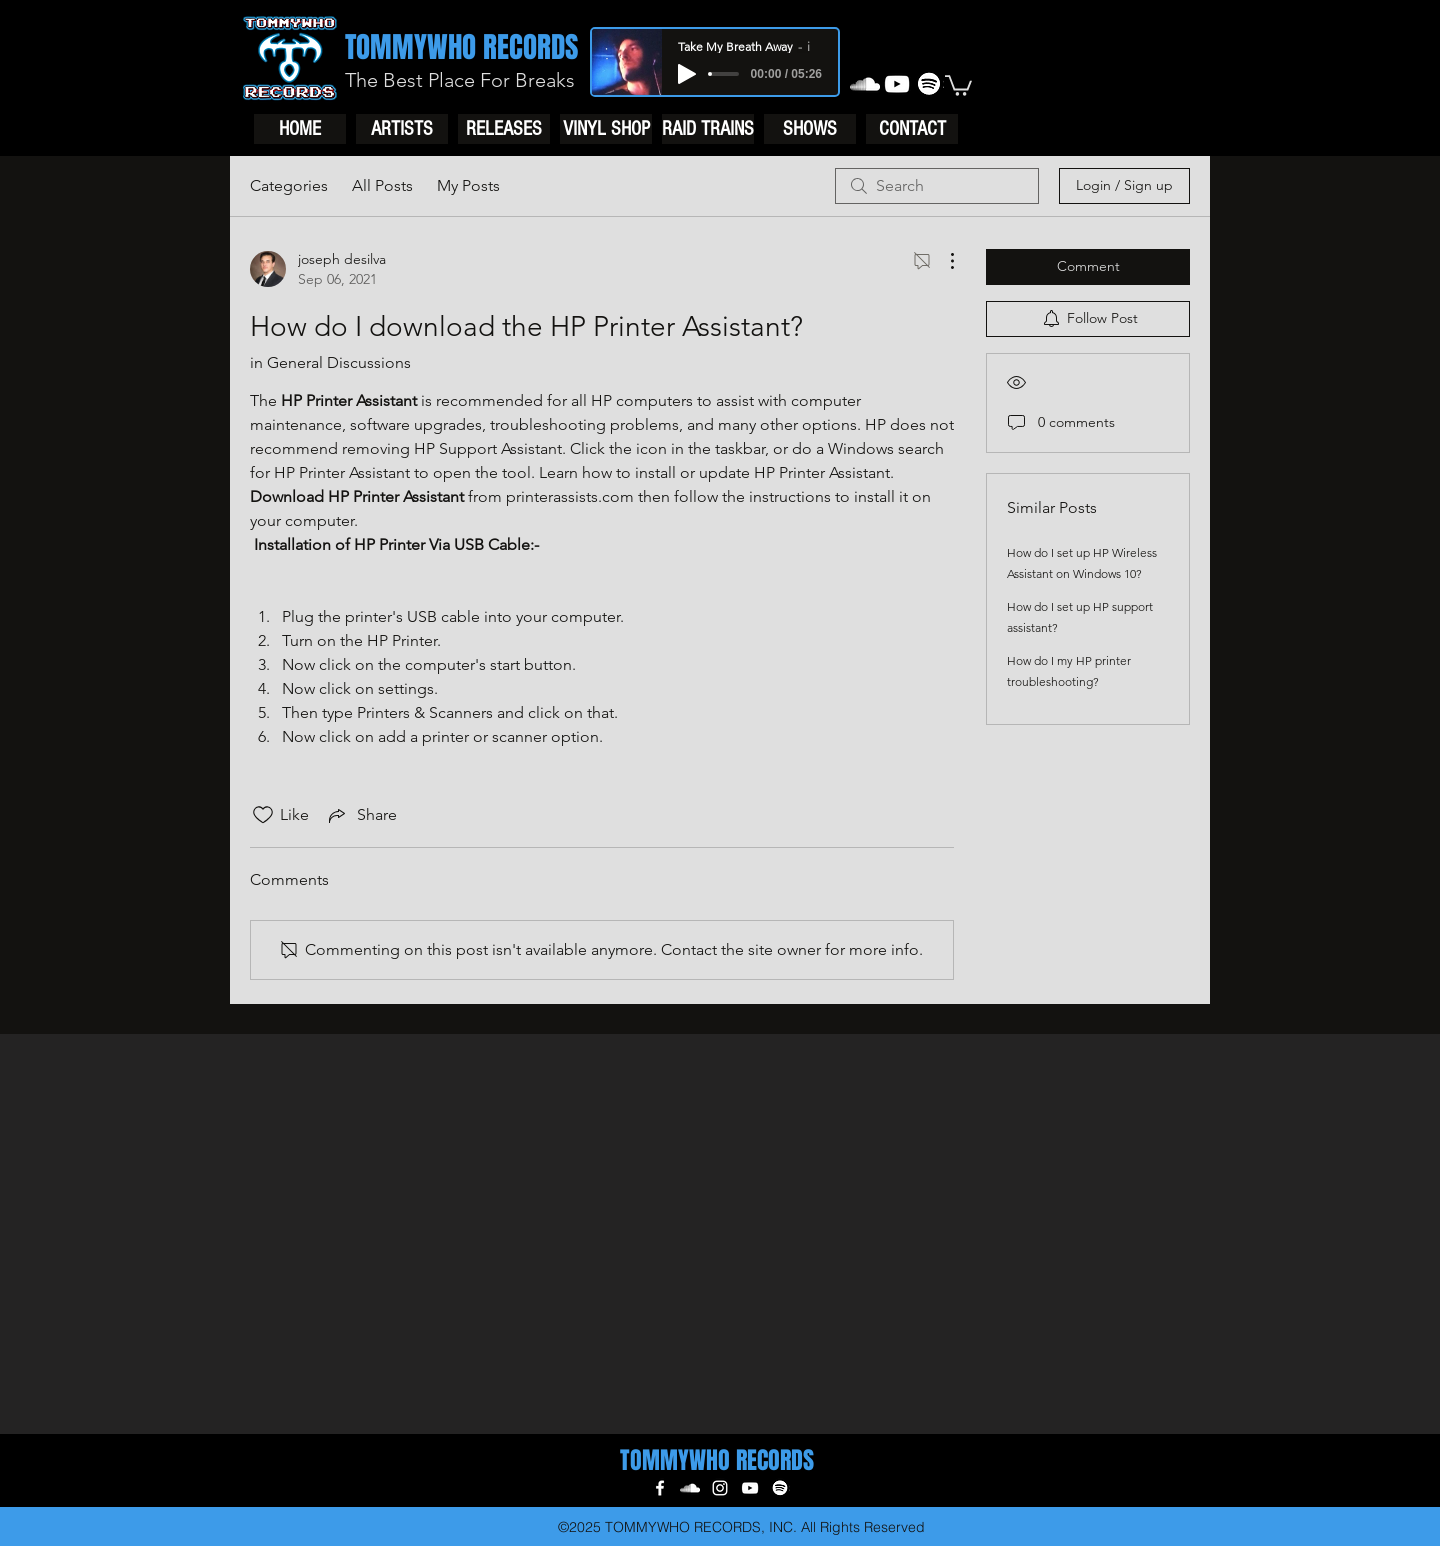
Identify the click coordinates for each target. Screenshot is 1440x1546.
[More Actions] (942, 261)
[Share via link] (361, 815)
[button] (958, 84)
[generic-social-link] (929, 84)
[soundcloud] (865, 84)
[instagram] (720, 1488)
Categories (289, 185)
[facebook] (660, 1488)
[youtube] (897, 84)
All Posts (382, 185)
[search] (937, 186)
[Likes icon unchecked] (263, 815)
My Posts (468, 185)
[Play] (687, 74)
